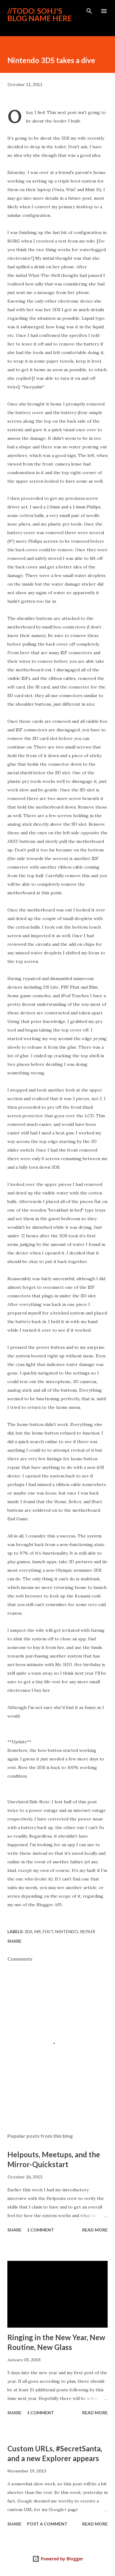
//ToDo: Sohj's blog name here (39, 14)
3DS (29, 1931)
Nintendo (66, 1931)
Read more (95, 2229)
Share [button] (14, 1941)
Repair (87, 1931)
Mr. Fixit (43, 1931)
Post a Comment (47, 2523)
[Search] (89, 11)
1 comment (40, 2229)
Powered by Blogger (57, 2559)
